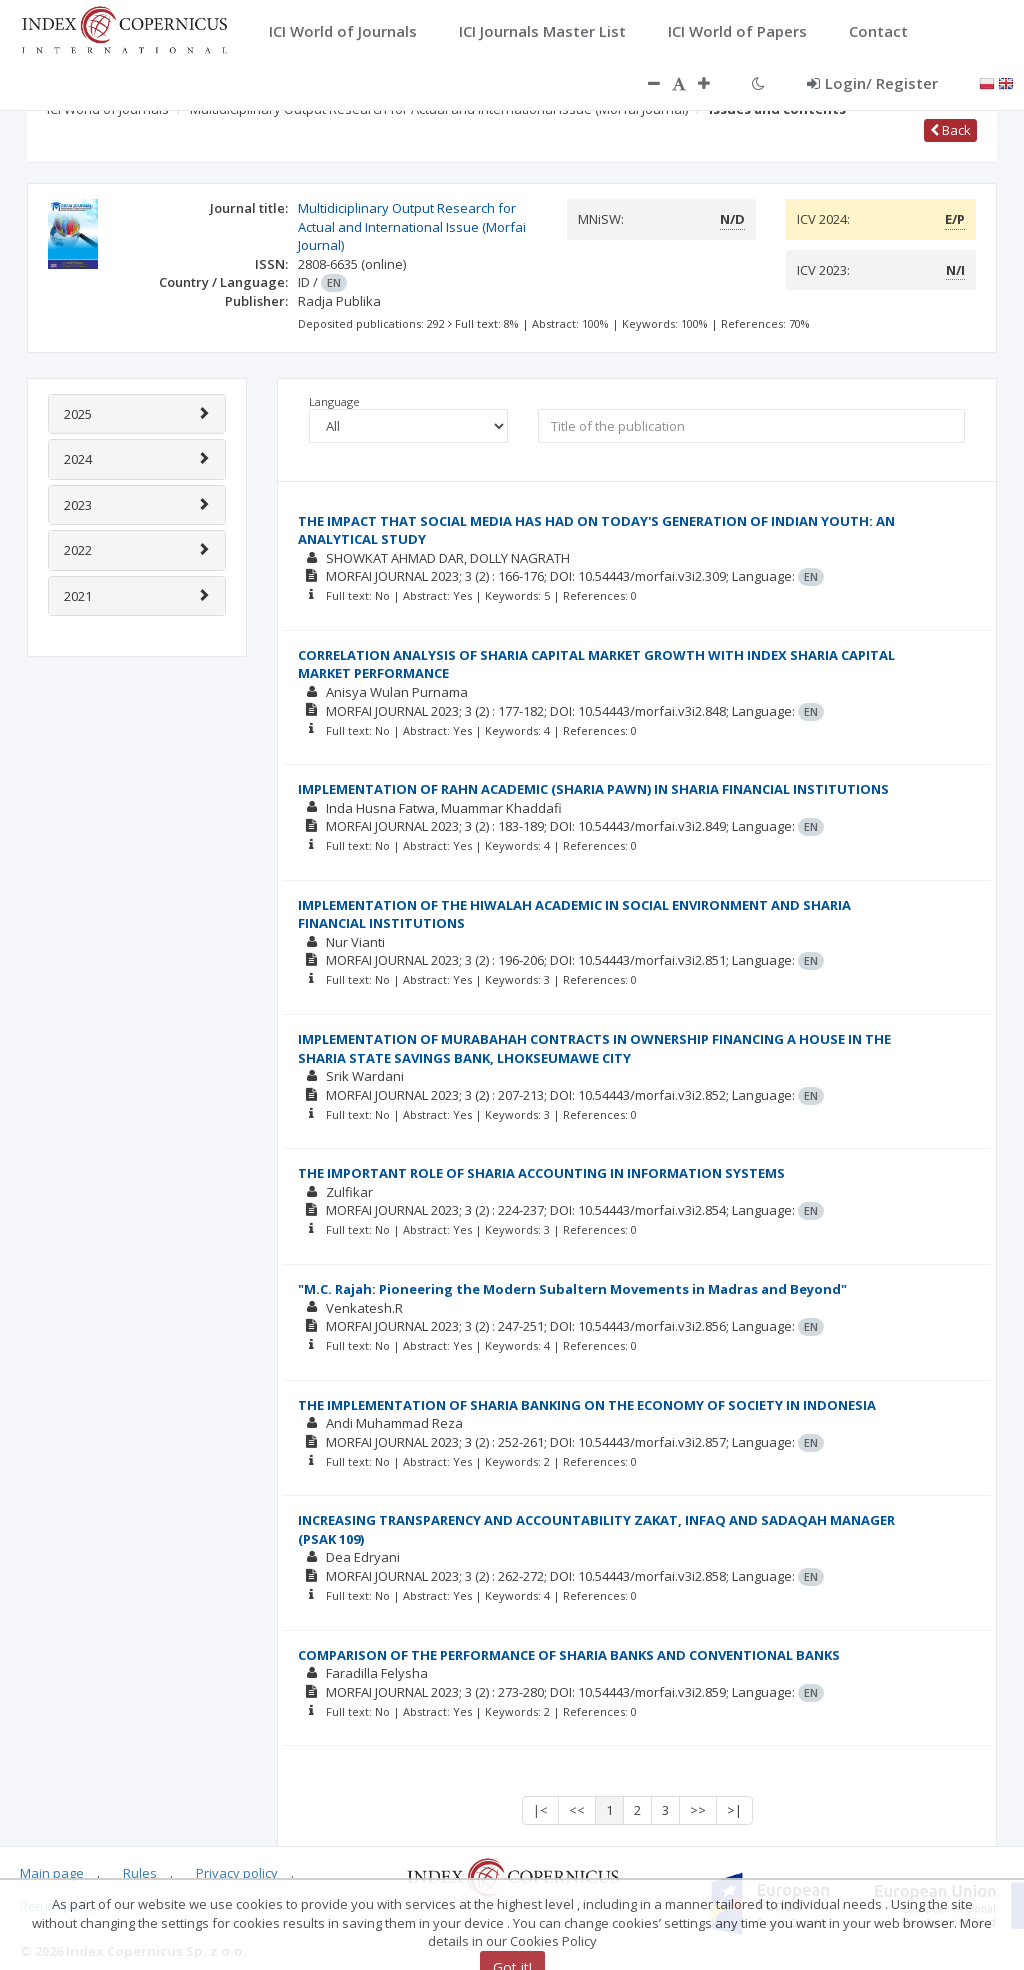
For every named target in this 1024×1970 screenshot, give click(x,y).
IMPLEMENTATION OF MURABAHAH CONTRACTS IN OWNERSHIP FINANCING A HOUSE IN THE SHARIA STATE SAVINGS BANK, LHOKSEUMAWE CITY (594, 1048)
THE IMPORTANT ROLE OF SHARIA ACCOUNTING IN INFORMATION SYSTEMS (541, 1173)
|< (540, 1810)
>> (698, 1810)
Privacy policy (237, 1873)
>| (734, 1810)
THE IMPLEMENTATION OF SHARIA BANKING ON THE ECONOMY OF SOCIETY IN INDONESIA (587, 1405)
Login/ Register (872, 83)
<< (577, 1810)
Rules (140, 1873)
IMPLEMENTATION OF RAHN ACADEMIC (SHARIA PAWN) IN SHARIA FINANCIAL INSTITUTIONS (593, 789)
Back (950, 130)
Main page (52, 1873)
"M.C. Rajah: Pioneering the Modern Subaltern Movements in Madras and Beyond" (572, 1289)
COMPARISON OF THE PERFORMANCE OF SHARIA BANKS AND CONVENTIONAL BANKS (569, 1655)
